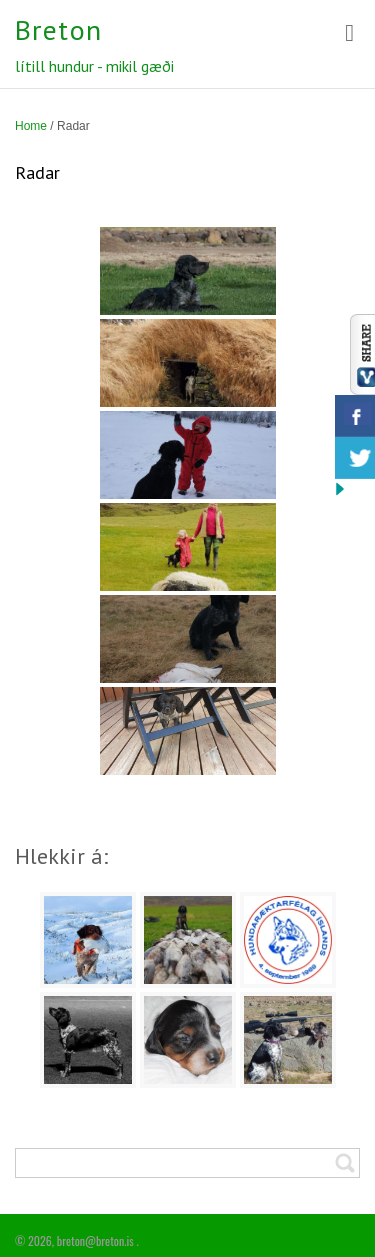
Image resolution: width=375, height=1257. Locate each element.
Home (31, 126)
